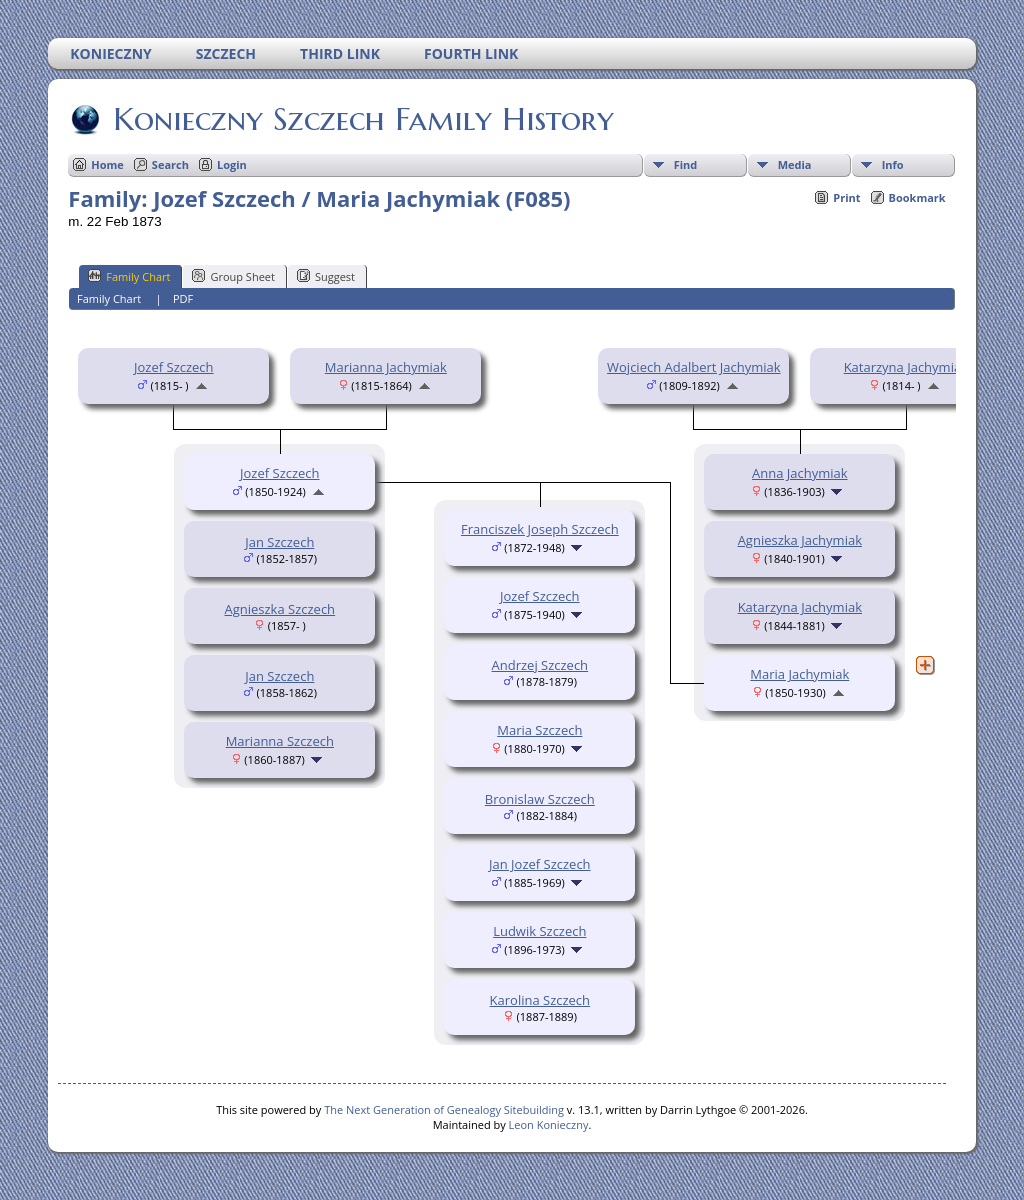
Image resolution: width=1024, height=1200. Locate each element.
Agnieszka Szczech (280, 609)
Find (686, 164)
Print (846, 197)
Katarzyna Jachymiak (906, 367)
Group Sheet (233, 276)
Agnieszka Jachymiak (800, 540)
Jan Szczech (279, 542)
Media (795, 164)
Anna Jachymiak (800, 473)
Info (893, 164)
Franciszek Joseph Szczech (540, 529)
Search (170, 164)
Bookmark (917, 197)
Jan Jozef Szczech (540, 864)
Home (107, 164)
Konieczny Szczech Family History (362, 119)
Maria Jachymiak (799, 674)
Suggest (326, 276)
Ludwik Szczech (539, 931)
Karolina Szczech (540, 1000)
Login (232, 164)
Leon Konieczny (549, 1124)
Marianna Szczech (280, 741)
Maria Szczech (539, 730)
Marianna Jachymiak (386, 367)
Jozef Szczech (174, 367)
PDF (183, 298)
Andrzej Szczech (540, 665)
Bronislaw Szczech (540, 799)
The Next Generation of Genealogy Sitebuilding (444, 1109)
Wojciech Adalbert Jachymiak (694, 367)
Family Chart (129, 276)
